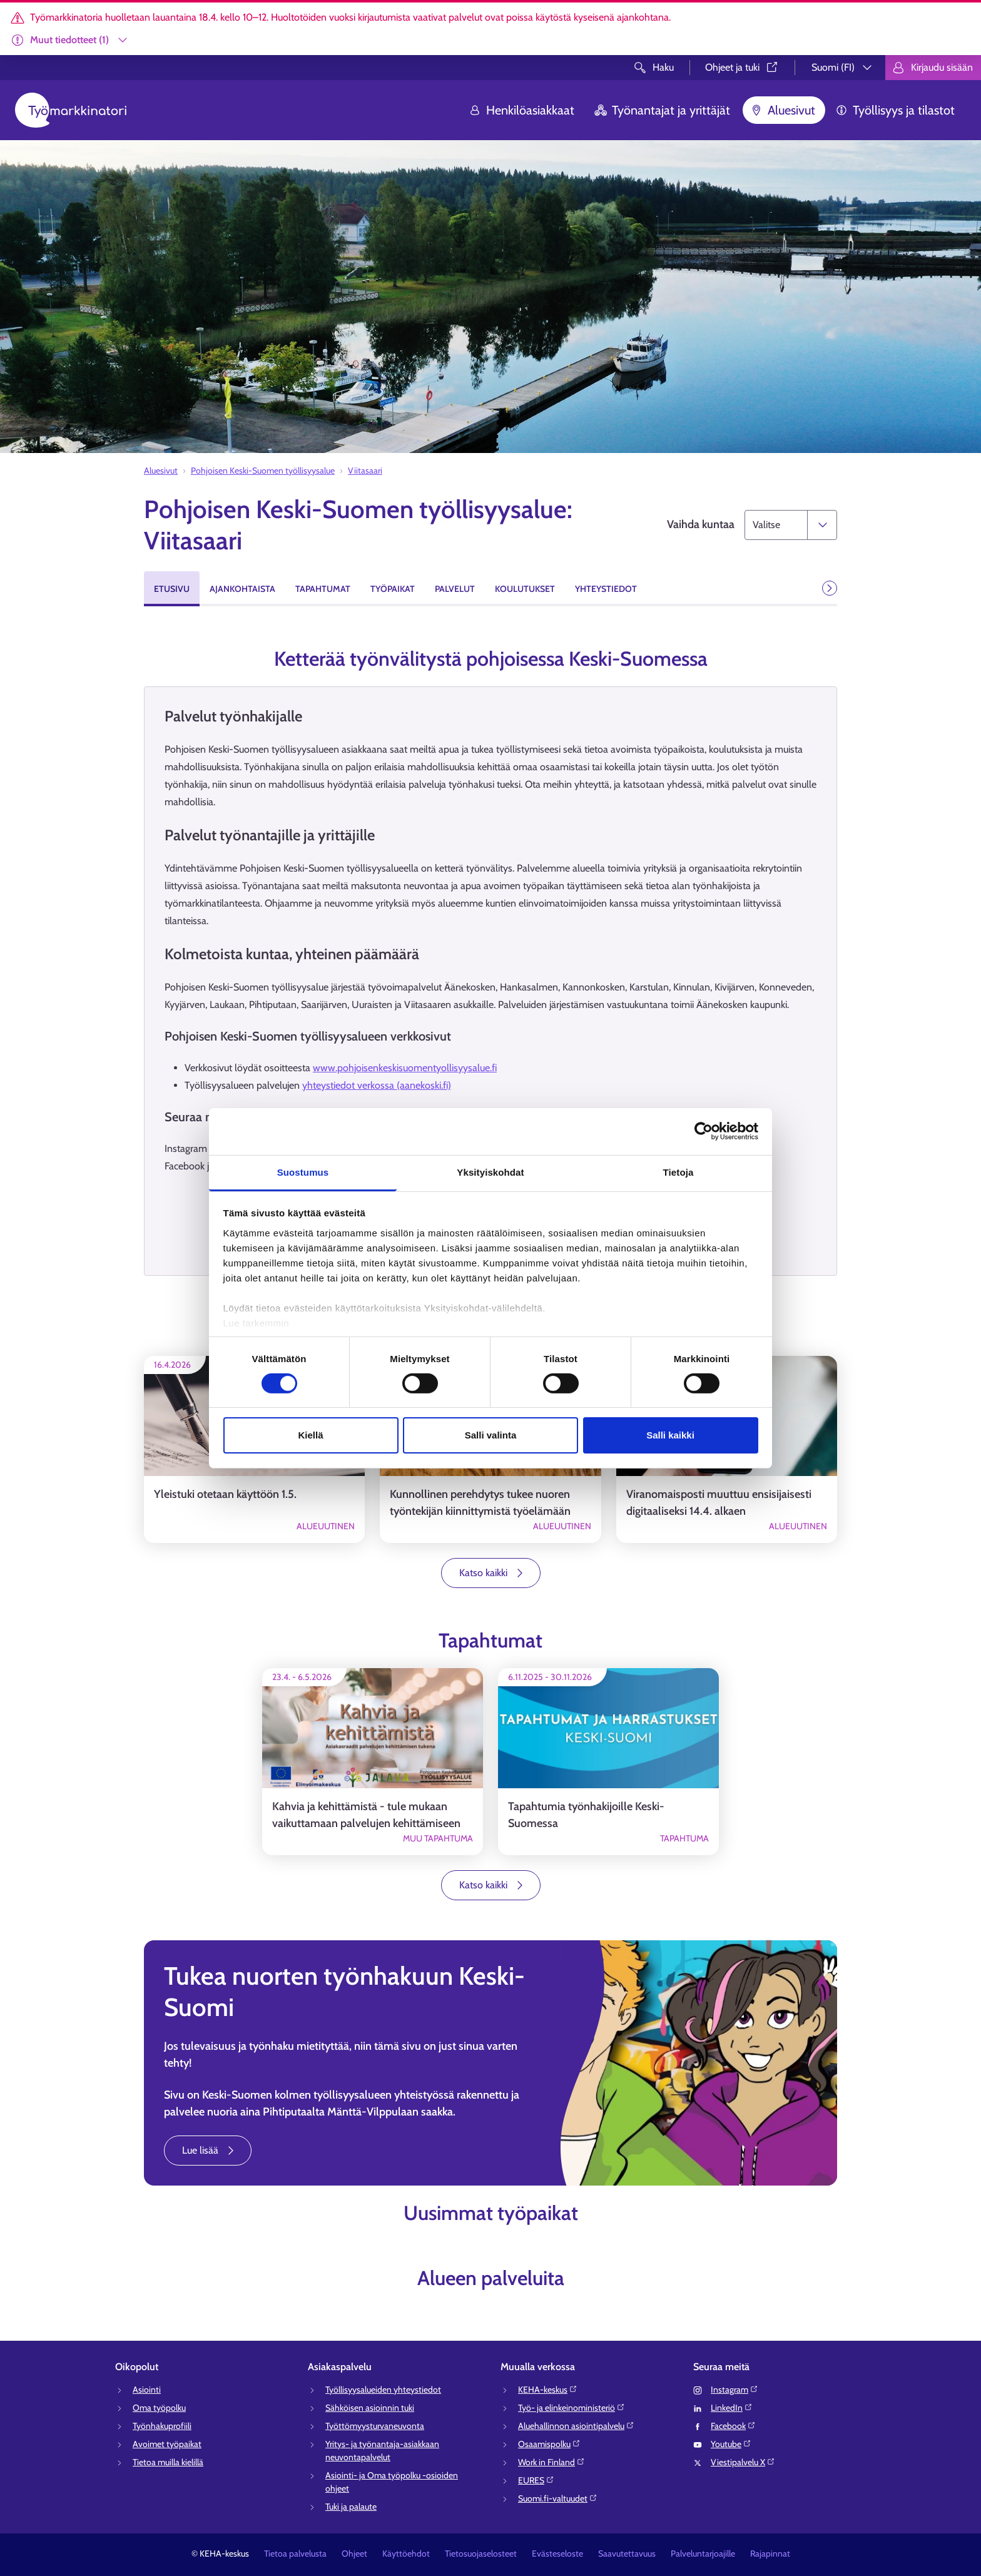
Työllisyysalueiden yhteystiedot (383, 2389)
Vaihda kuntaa (700, 524)
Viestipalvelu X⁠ (743, 2462)
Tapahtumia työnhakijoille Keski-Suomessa (586, 1815)
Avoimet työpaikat (167, 2444)
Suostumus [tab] (303, 1171)
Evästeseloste (557, 2553)
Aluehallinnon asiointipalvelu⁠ (576, 2425)
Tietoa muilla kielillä (168, 2462)
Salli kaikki (670, 1435)
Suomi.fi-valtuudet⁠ (557, 2498)
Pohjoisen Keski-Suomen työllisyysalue (263, 470)
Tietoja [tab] (678, 1171)
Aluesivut (782, 110)
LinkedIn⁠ (732, 2407)
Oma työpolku (159, 2407)
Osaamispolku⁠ (549, 2444)
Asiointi (147, 2389)
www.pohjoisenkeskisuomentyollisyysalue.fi (405, 1068)
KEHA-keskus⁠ (547, 2389)
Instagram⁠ (734, 2389)
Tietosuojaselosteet (481, 2553)
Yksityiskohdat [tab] (490, 1171)
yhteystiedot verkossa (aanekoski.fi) (376, 1085)
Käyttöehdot (406, 2553)
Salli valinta (491, 1435)
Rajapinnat (770, 2553)
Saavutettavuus (627, 2553)
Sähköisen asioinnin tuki (369, 2407)
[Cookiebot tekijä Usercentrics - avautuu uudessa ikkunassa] (703, 1131)
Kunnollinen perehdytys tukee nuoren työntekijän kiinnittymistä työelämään (480, 1502)
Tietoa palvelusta (295, 2553)
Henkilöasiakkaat (521, 110)
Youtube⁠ (731, 2444)
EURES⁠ (536, 2480)
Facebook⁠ (733, 2425)
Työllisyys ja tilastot (895, 110)
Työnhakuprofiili (162, 2425)
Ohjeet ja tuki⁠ (742, 67)
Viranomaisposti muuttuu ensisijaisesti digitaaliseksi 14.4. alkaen (718, 1502)
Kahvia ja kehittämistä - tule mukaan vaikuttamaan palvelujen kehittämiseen (366, 1815)
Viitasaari (365, 470)
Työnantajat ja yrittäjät (662, 110)
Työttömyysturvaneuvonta (374, 2425)
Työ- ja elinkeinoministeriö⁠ (571, 2407)
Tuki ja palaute (351, 2506)
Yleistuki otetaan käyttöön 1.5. (225, 1494)
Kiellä (310, 1435)
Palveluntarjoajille (703, 2553)
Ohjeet (354, 2553)
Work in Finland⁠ (551, 2462)
